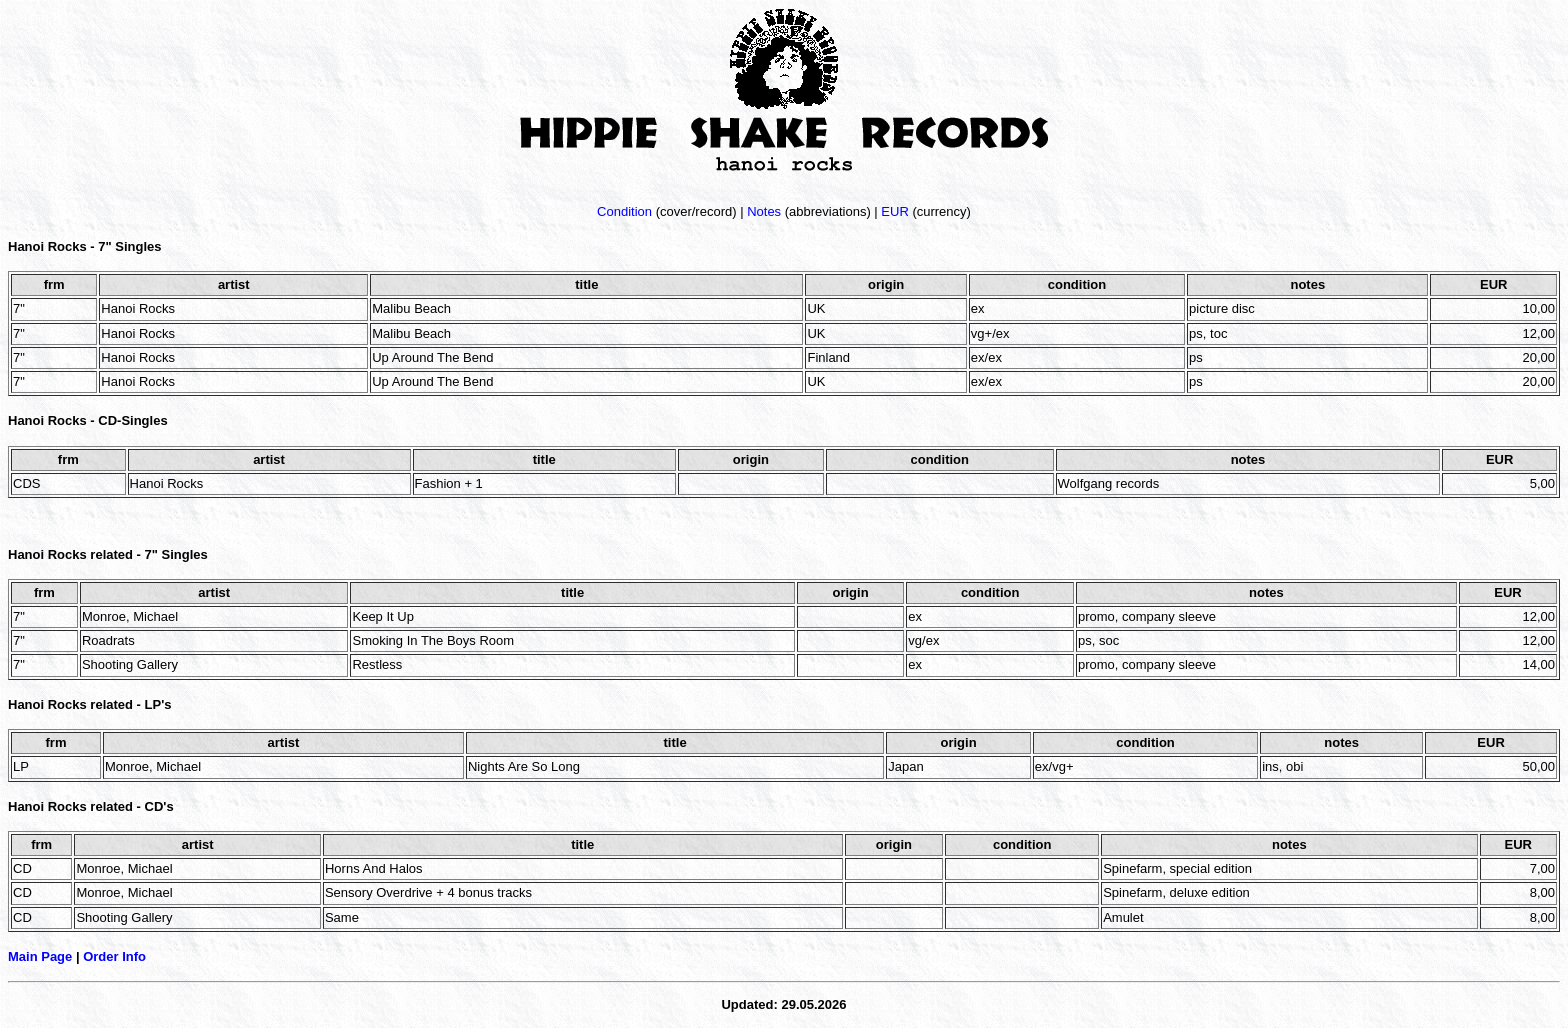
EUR (894, 211)
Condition (624, 211)
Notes (764, 211)
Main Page (40, 956)
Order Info (114, 956)
